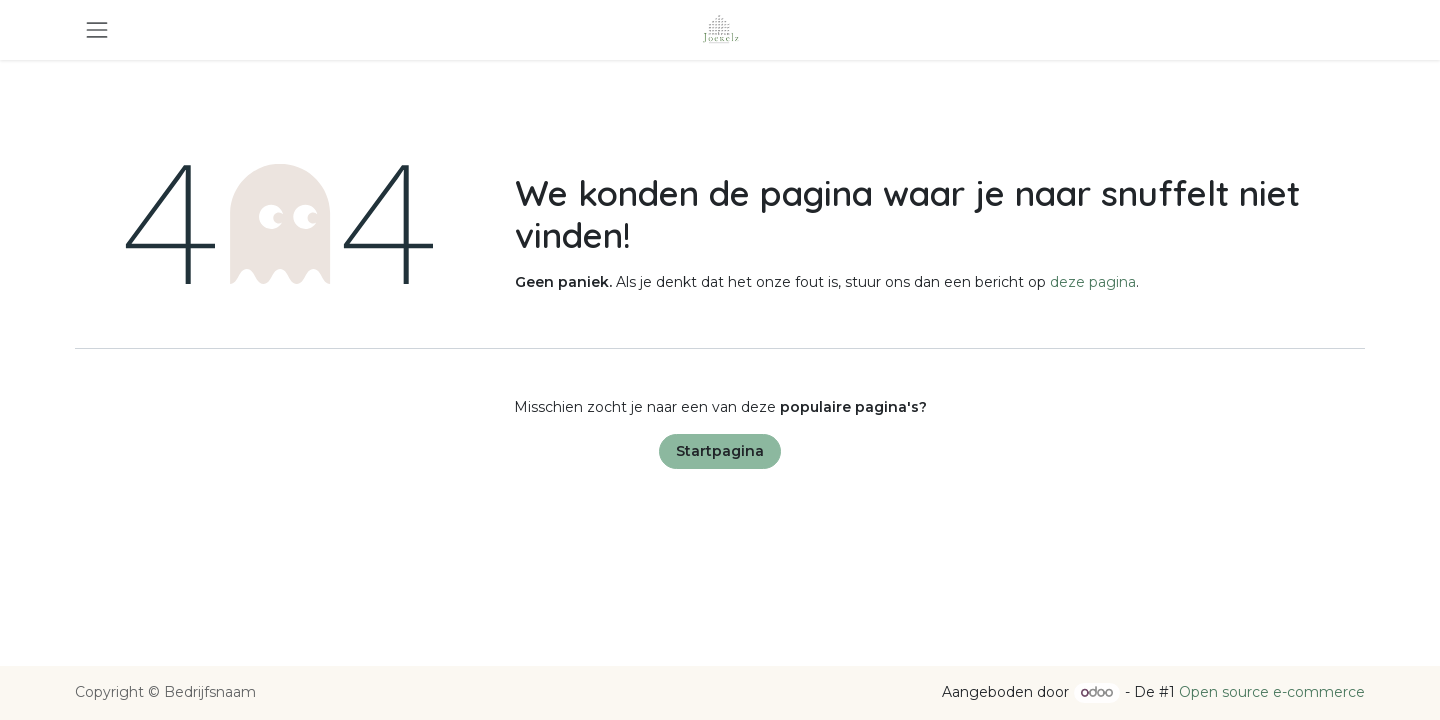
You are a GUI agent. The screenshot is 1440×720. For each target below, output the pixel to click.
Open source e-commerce (1272, 692)
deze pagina (1093, 282)
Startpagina (720, 451)
